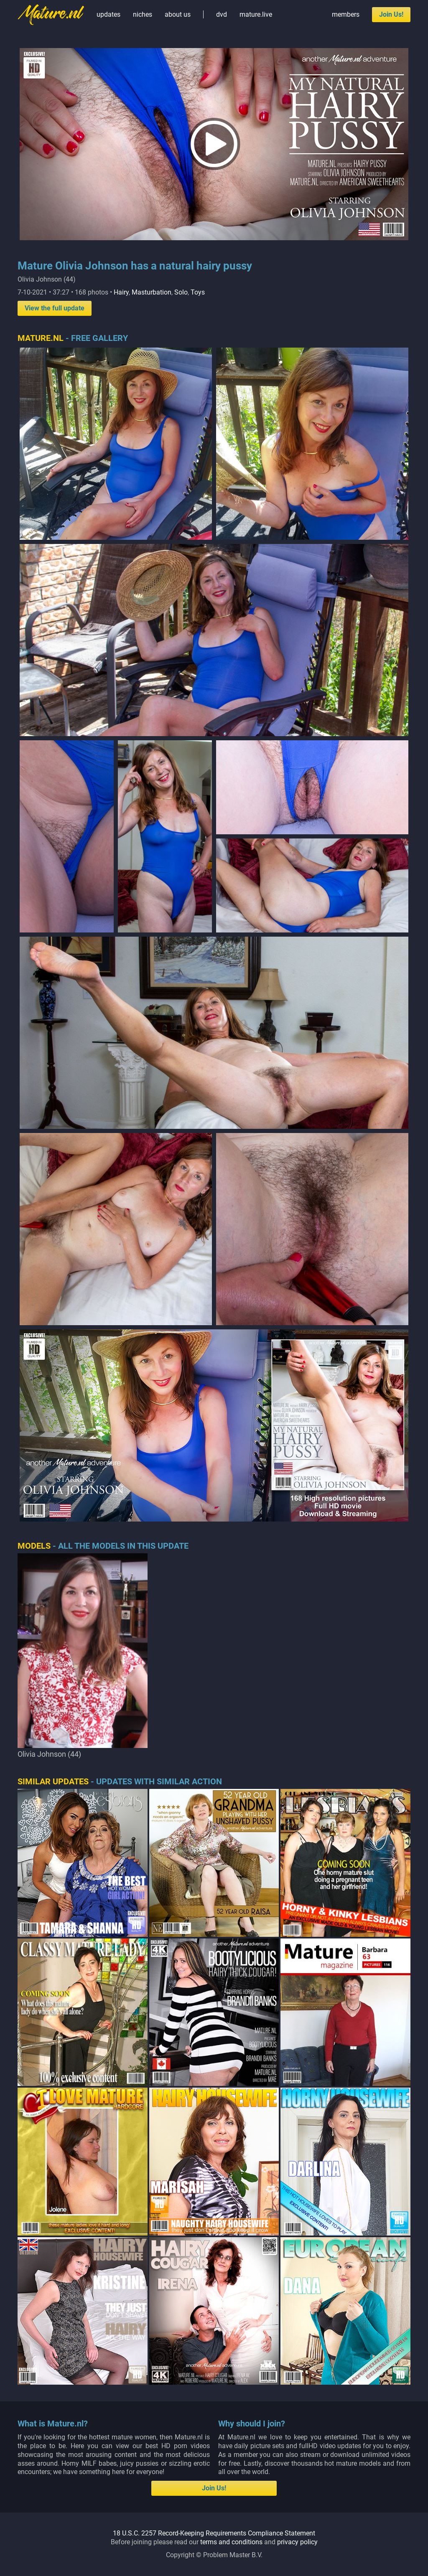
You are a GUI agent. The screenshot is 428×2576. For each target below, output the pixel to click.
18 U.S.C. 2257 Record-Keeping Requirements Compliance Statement (214, 2533)
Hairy (121, 292)
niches (142, 14)
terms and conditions (231, 2542)
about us (178, 14)
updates (108, 14)
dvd (221, 14)
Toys (198, 292)
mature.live (255, 14)
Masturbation (151, 292)
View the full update (54, 308)
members (345, 14)
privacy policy (297, 2542)
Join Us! (391, 14)
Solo (181, 292)
